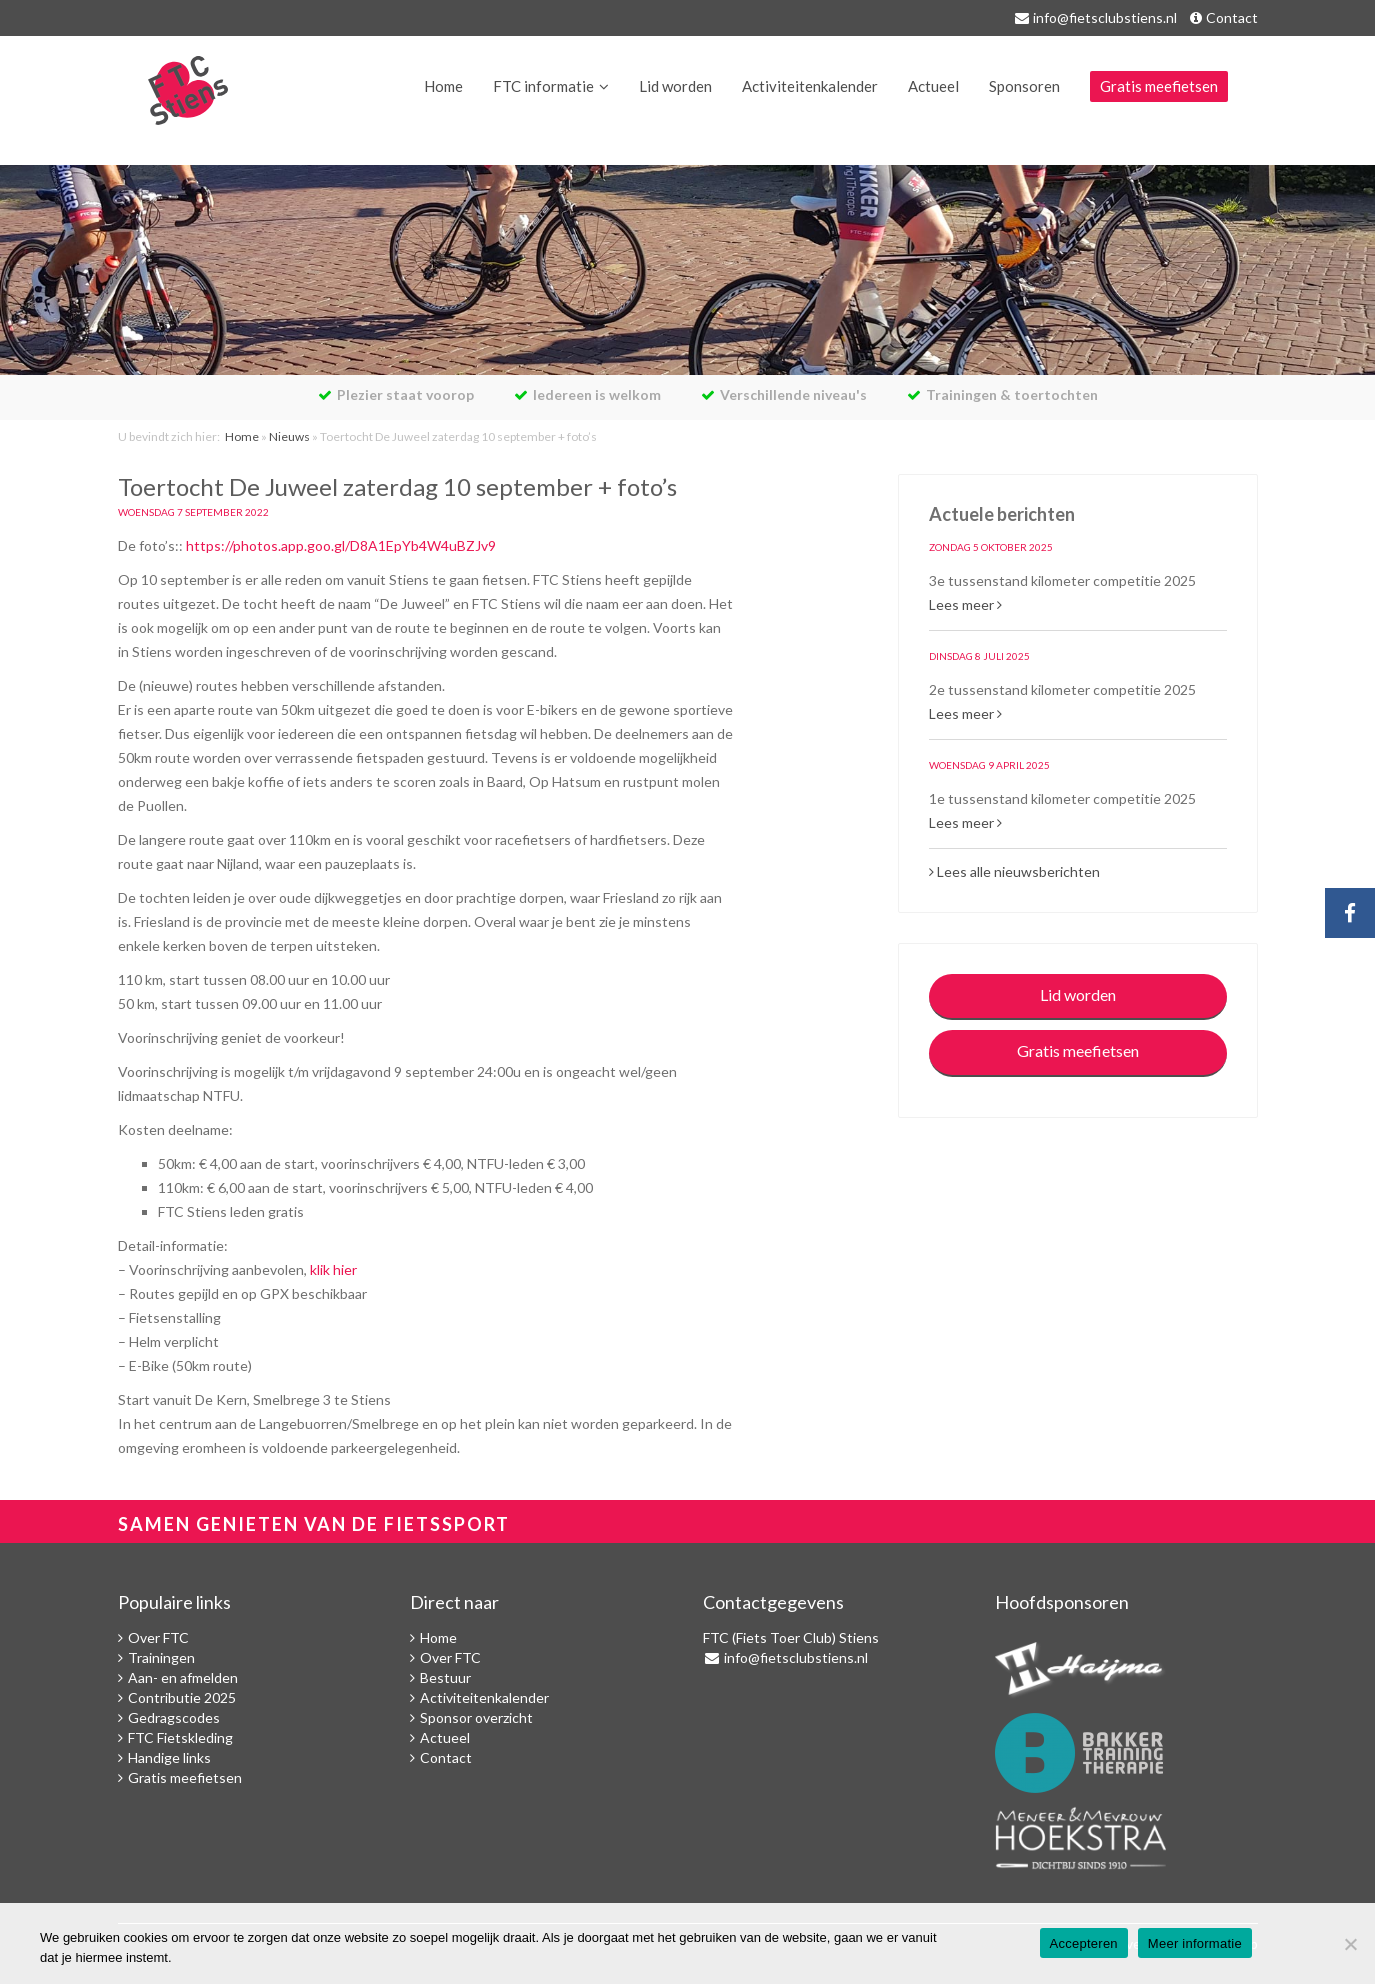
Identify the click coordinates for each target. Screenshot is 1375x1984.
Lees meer (965, 604)
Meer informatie (1195, 1943)
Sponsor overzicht (476, 1717)
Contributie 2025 (182, 1697)
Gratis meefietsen (1159, 86)
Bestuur (445, 1677)
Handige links (169, 1757)
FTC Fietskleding (180, 1737)
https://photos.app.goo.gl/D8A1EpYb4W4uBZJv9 (341, 545)
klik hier (333, 1269)
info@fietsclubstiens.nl (1105, 17)
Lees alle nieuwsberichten (1014, 871)
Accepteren (1084, 1943)
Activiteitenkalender (810, 86)
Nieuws (289, 436)
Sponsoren (1024, 86)
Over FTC (158, 1637)
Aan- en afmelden (183, 1677)
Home (443, 86)
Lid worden (675, 86)
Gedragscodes (174, 1717)
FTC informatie (543, 86)
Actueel (933, 86)
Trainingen (161, 1657)
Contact (1232, 17)
